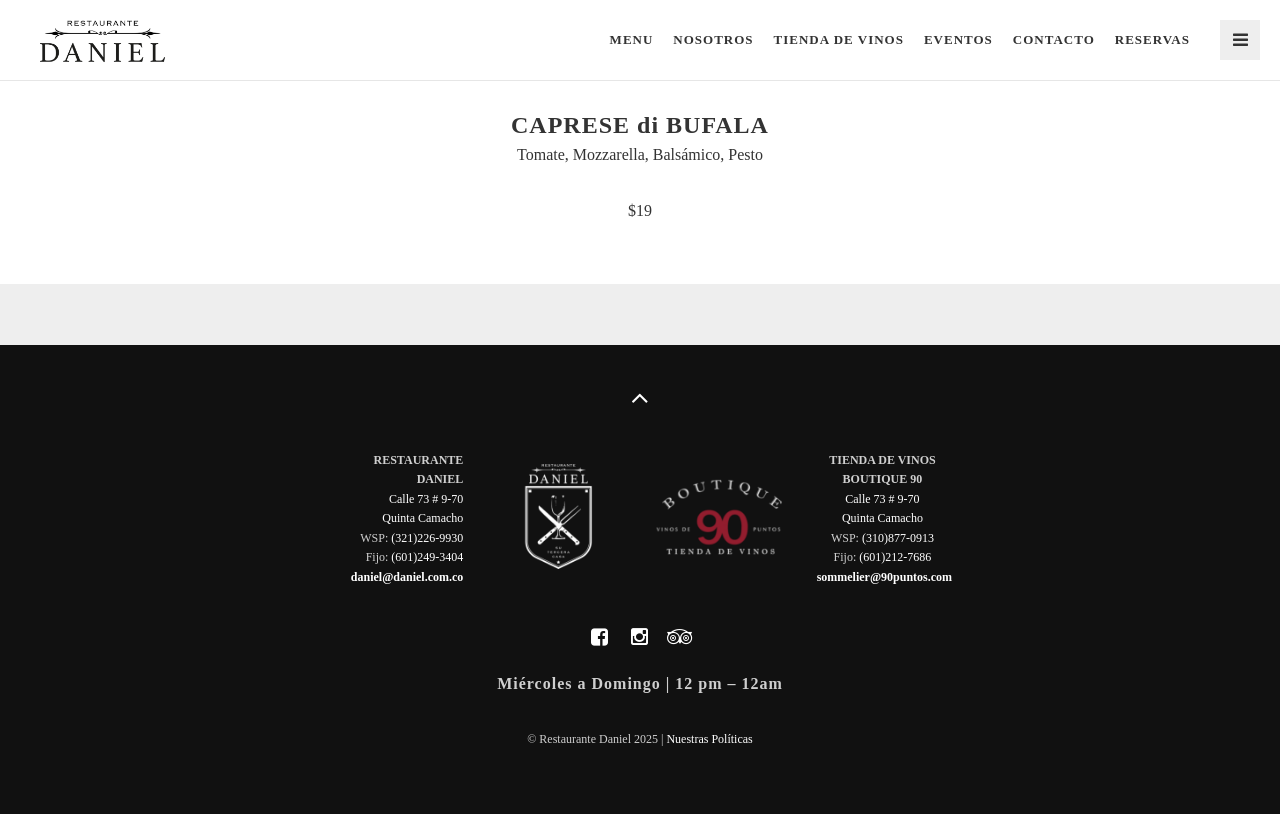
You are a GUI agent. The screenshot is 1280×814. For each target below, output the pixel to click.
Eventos (958, 39)
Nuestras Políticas (709, 739)
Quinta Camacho (422, 518)
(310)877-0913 (898, 538)
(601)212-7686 (895, 557)
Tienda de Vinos (839, 39)
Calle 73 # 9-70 (426, 499)
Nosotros (713, 39)
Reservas (1152, 39)
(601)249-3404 (427, 557)
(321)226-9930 (427, 538)
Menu (632, 39)
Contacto (1054, 39)
